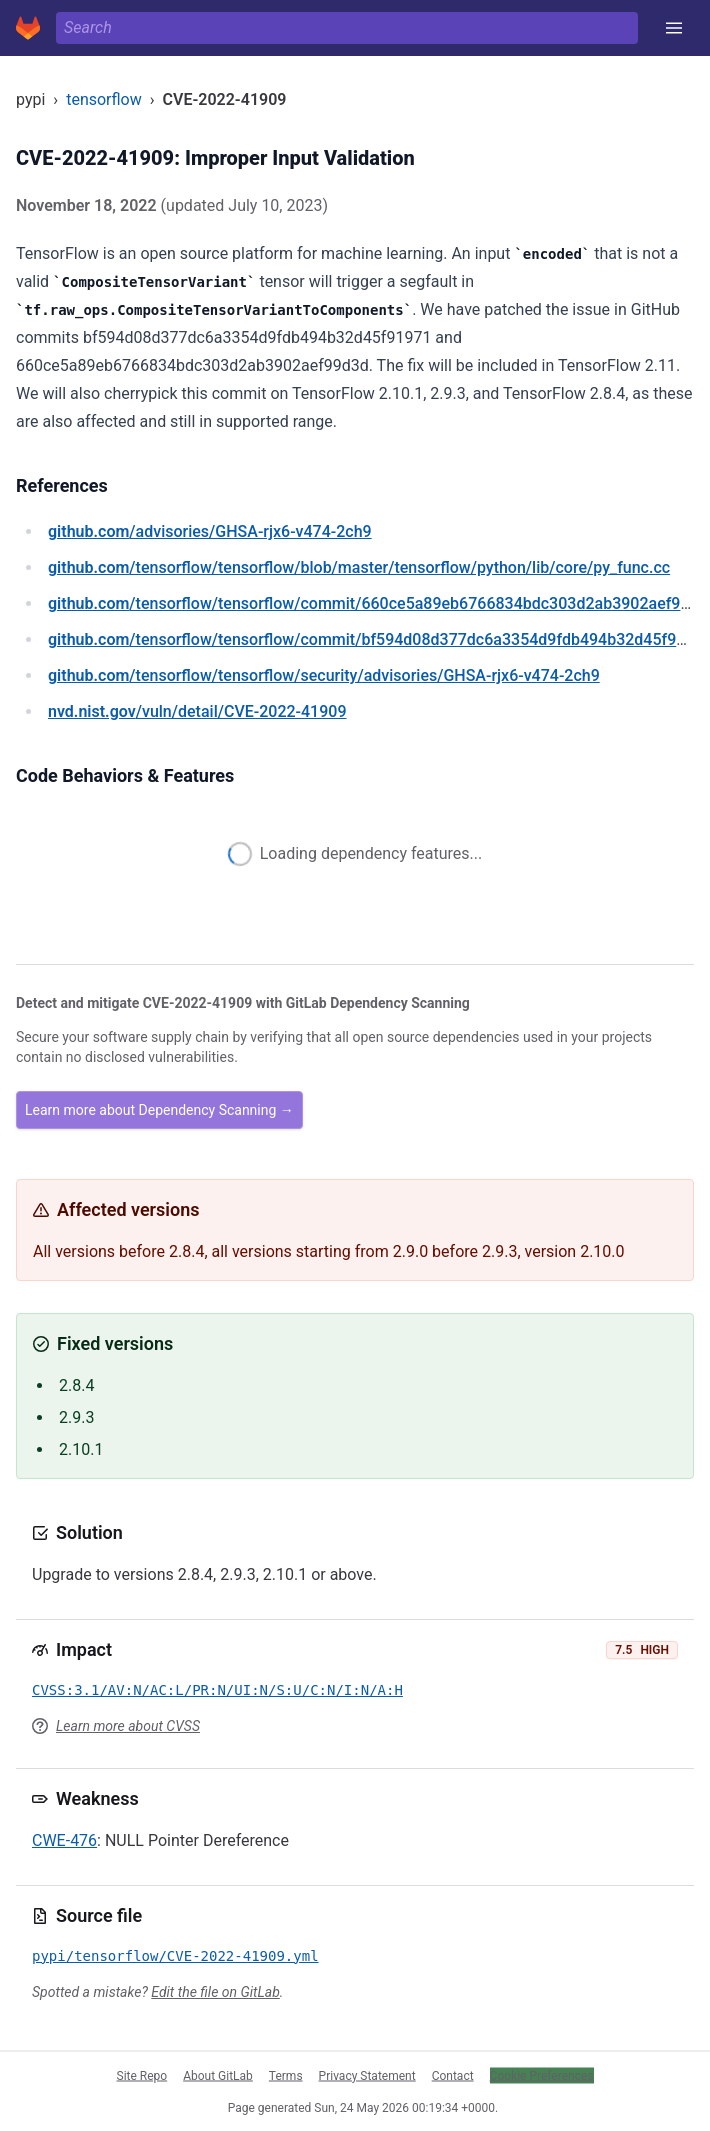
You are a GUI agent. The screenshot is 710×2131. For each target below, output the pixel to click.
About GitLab (218, 2075)
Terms (286, 2075)
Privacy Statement (367, 2075)
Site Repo (142, 2075)
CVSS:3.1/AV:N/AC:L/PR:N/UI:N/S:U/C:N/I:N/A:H (217, 1690)
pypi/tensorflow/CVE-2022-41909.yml (175, 1956)
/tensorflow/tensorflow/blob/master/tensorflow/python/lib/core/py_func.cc (359, 567)
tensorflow (104, 99)
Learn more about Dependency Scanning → (159, 1110)
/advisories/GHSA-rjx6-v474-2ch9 (210, 531)
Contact (453, 2075)
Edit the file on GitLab (215, 1992)
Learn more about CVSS (128, 1726)
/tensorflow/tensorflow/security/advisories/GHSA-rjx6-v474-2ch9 (324, 675)
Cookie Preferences (542, 2075)
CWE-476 (64, 1840)
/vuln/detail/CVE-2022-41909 (197, 711)
